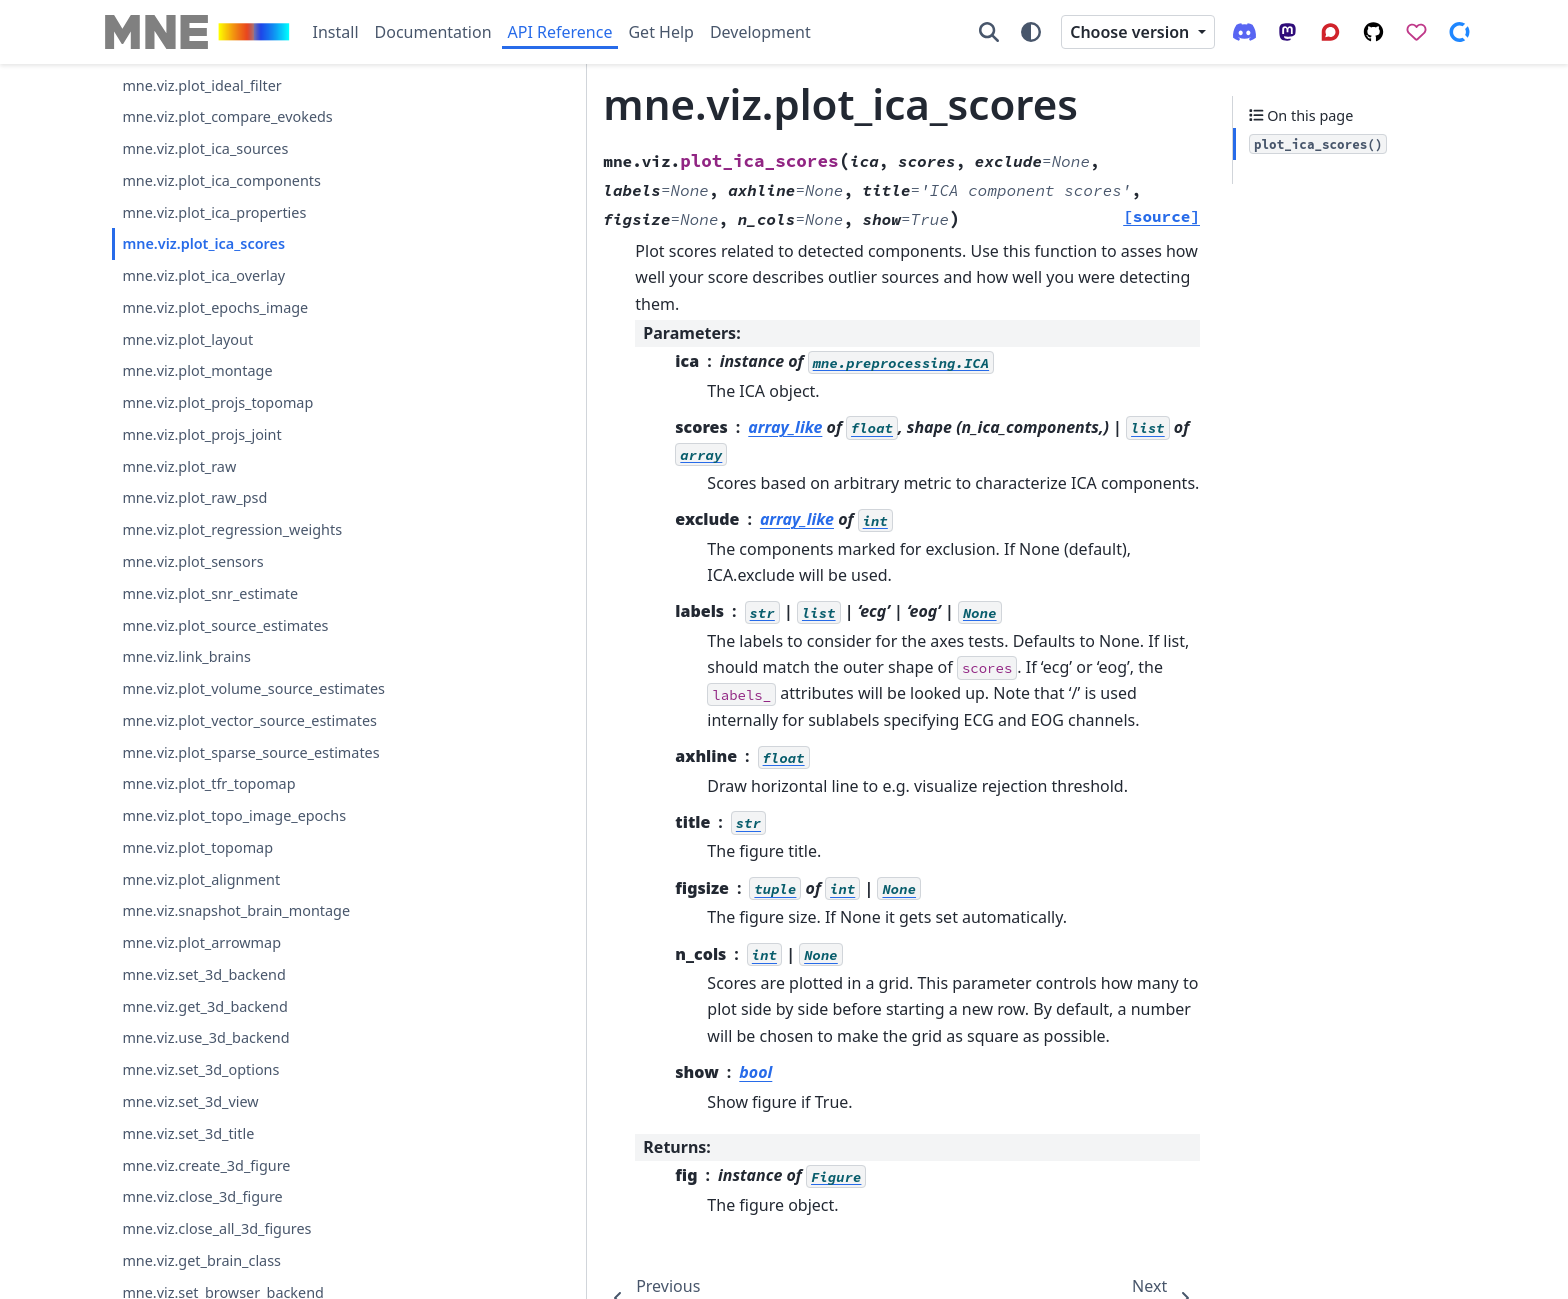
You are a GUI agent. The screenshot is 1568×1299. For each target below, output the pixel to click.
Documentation (433, 32)
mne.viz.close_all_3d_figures (216, 1228)
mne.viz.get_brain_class (201, 1260)
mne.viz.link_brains (186, 656)
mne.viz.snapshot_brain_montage (236, 910)
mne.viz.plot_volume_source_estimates (253, 688)
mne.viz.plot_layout (187, 339)
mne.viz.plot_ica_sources (205, 148)
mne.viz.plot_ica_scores (203, 243)
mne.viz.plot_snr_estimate (210, 593)
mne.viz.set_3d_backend (203, 974)
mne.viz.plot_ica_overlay (203, 275)
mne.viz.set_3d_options (200, 1069)
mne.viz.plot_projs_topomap (217, 402)
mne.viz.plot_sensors (192, 561)
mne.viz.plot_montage (197, 370)
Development (760, 32)
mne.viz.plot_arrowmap (201, 942)
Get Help (660, 32)
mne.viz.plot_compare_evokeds (227, 116)
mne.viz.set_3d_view (190, 1101)
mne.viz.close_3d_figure (202, 1196)
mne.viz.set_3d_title (188, 1133)
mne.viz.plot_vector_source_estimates (249, 720)
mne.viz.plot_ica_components (221, 180)
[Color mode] (1031, 32)
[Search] (989, 32)
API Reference (560, 32)
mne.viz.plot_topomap (197, 847)
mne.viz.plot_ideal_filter (201, 85)
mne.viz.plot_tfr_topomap (208, 783)
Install (336, 32)
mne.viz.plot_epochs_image (215, 307)
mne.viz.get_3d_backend (204, 1006)
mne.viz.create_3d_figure (206, 1165)
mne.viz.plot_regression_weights (232, 529)
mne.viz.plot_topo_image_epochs (234, 815)
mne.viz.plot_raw (179, 466)
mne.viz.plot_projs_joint (201, 434)
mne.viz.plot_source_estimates (225, 625)
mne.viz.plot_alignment (201, 879)
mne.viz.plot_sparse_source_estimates (250, 752)
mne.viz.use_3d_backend (205, 1037)
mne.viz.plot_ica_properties (214, 212)
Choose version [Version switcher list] (1131, 32)
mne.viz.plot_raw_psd (194, 497)
